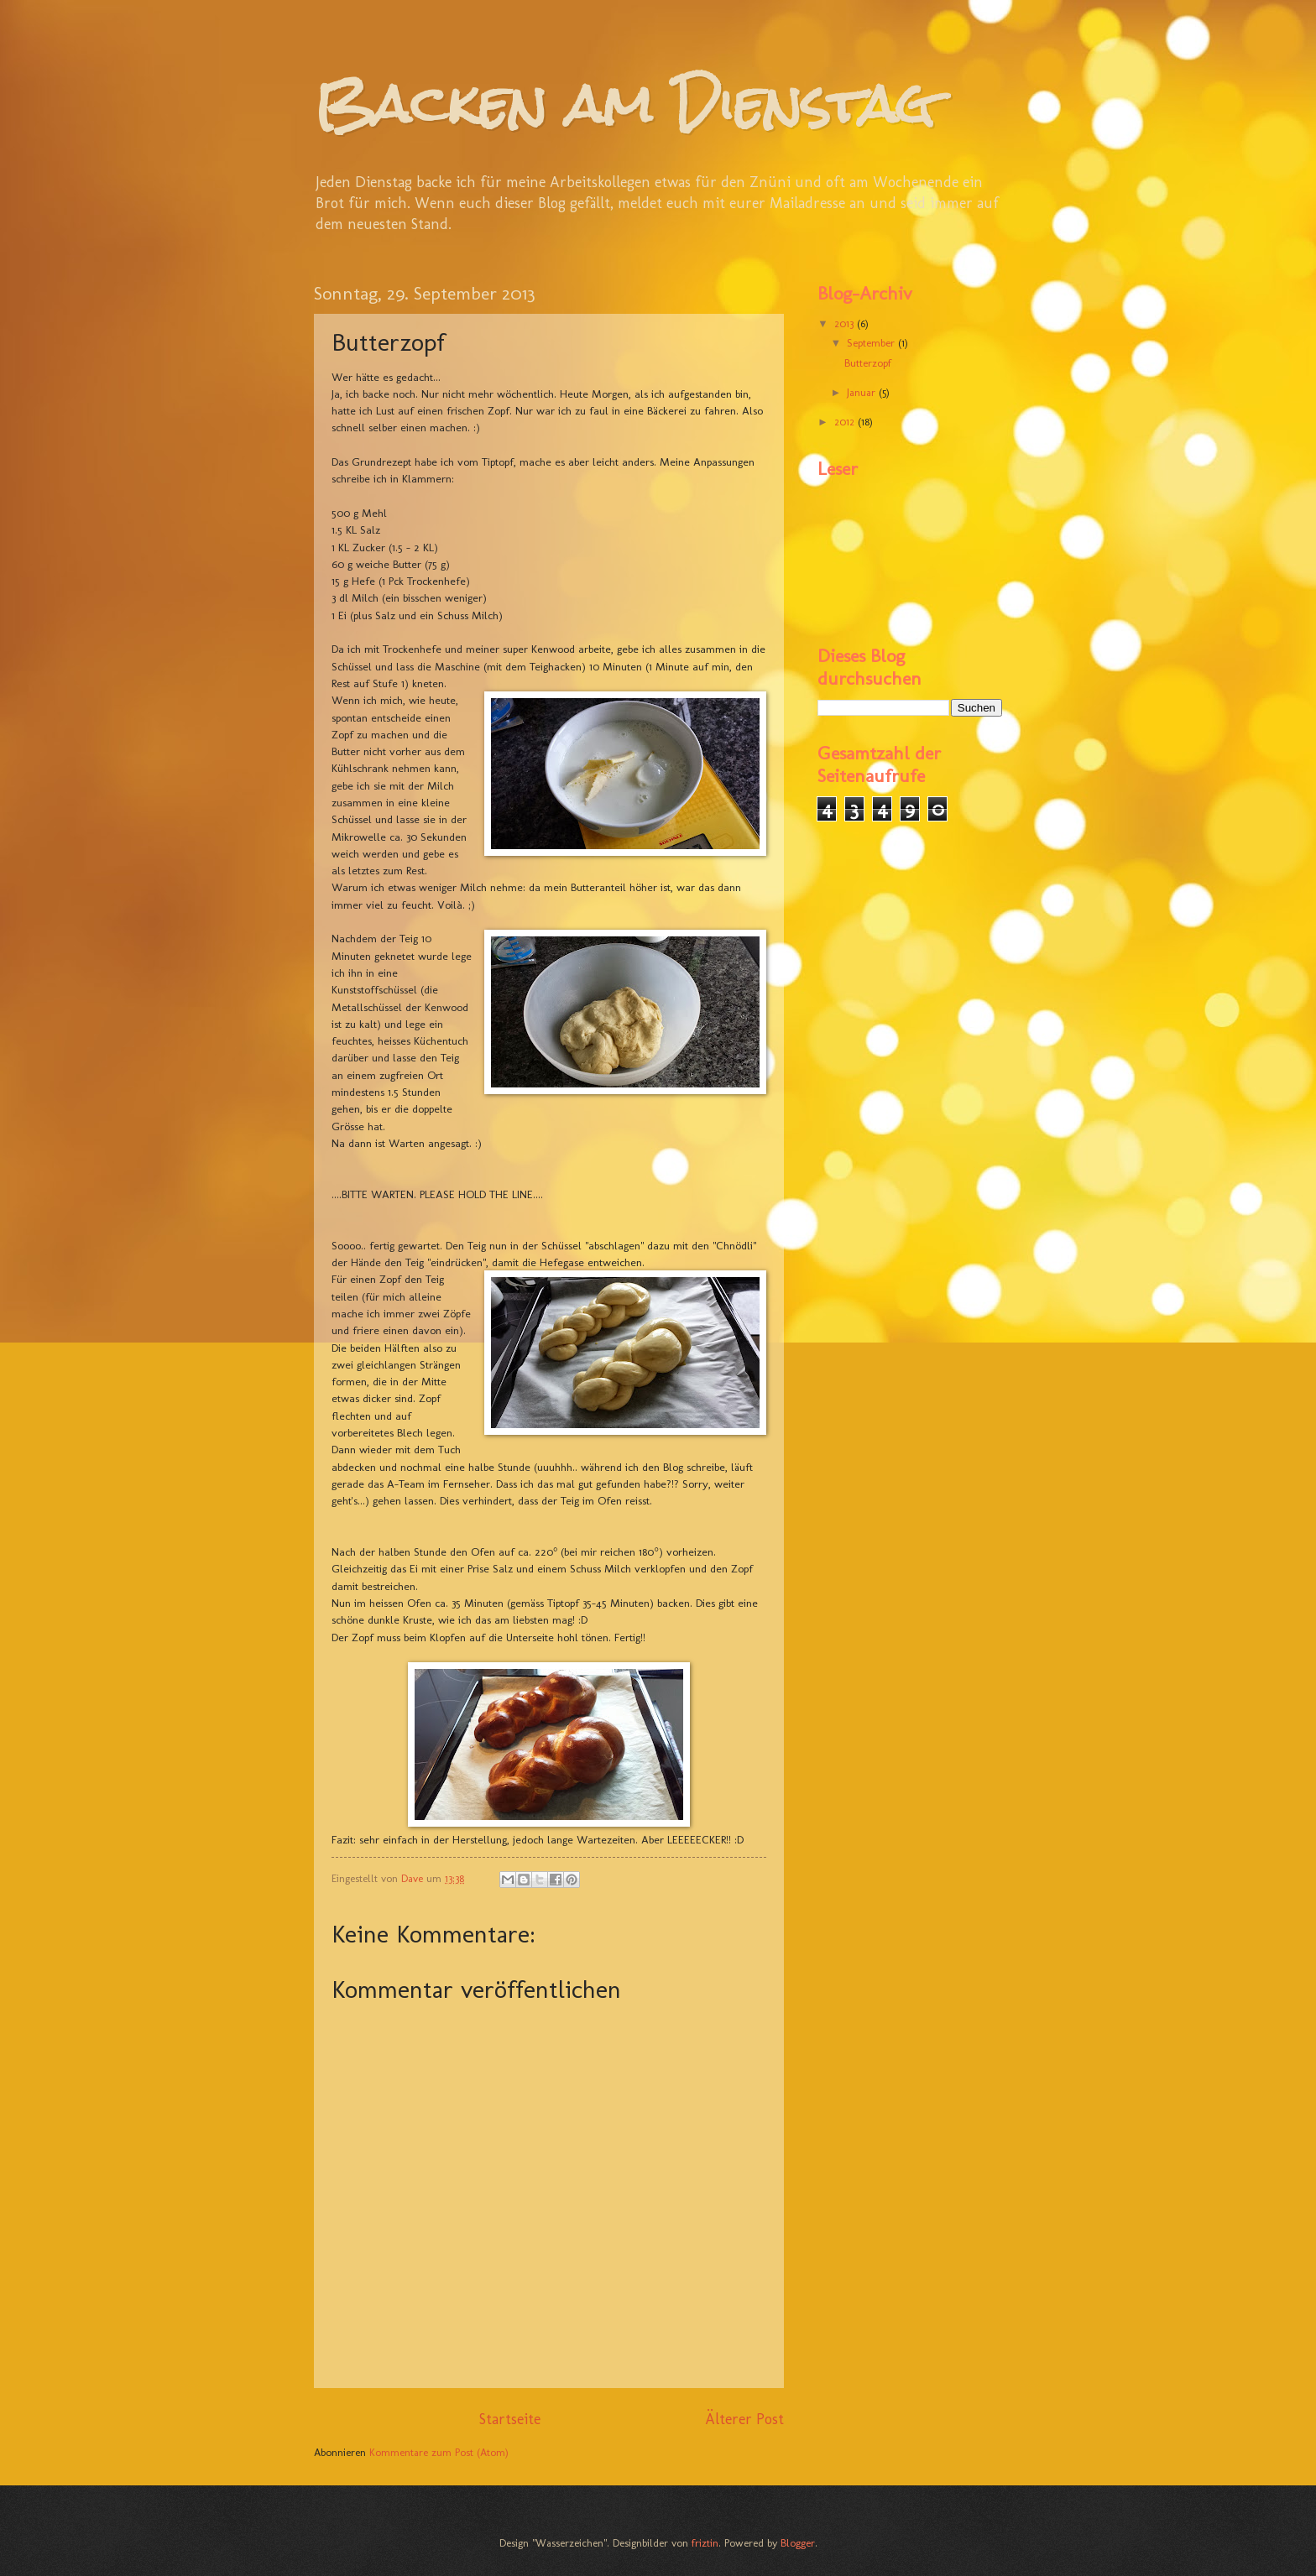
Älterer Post (744, 2419)
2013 (845, 323)
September (872, 342)
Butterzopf (867, 363)
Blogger (798, 2543)
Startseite (509, 2419)
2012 (846, 421)
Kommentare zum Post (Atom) (439, 2452)
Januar (863, 392)
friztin (705, 2543)
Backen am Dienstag (624, 103)
